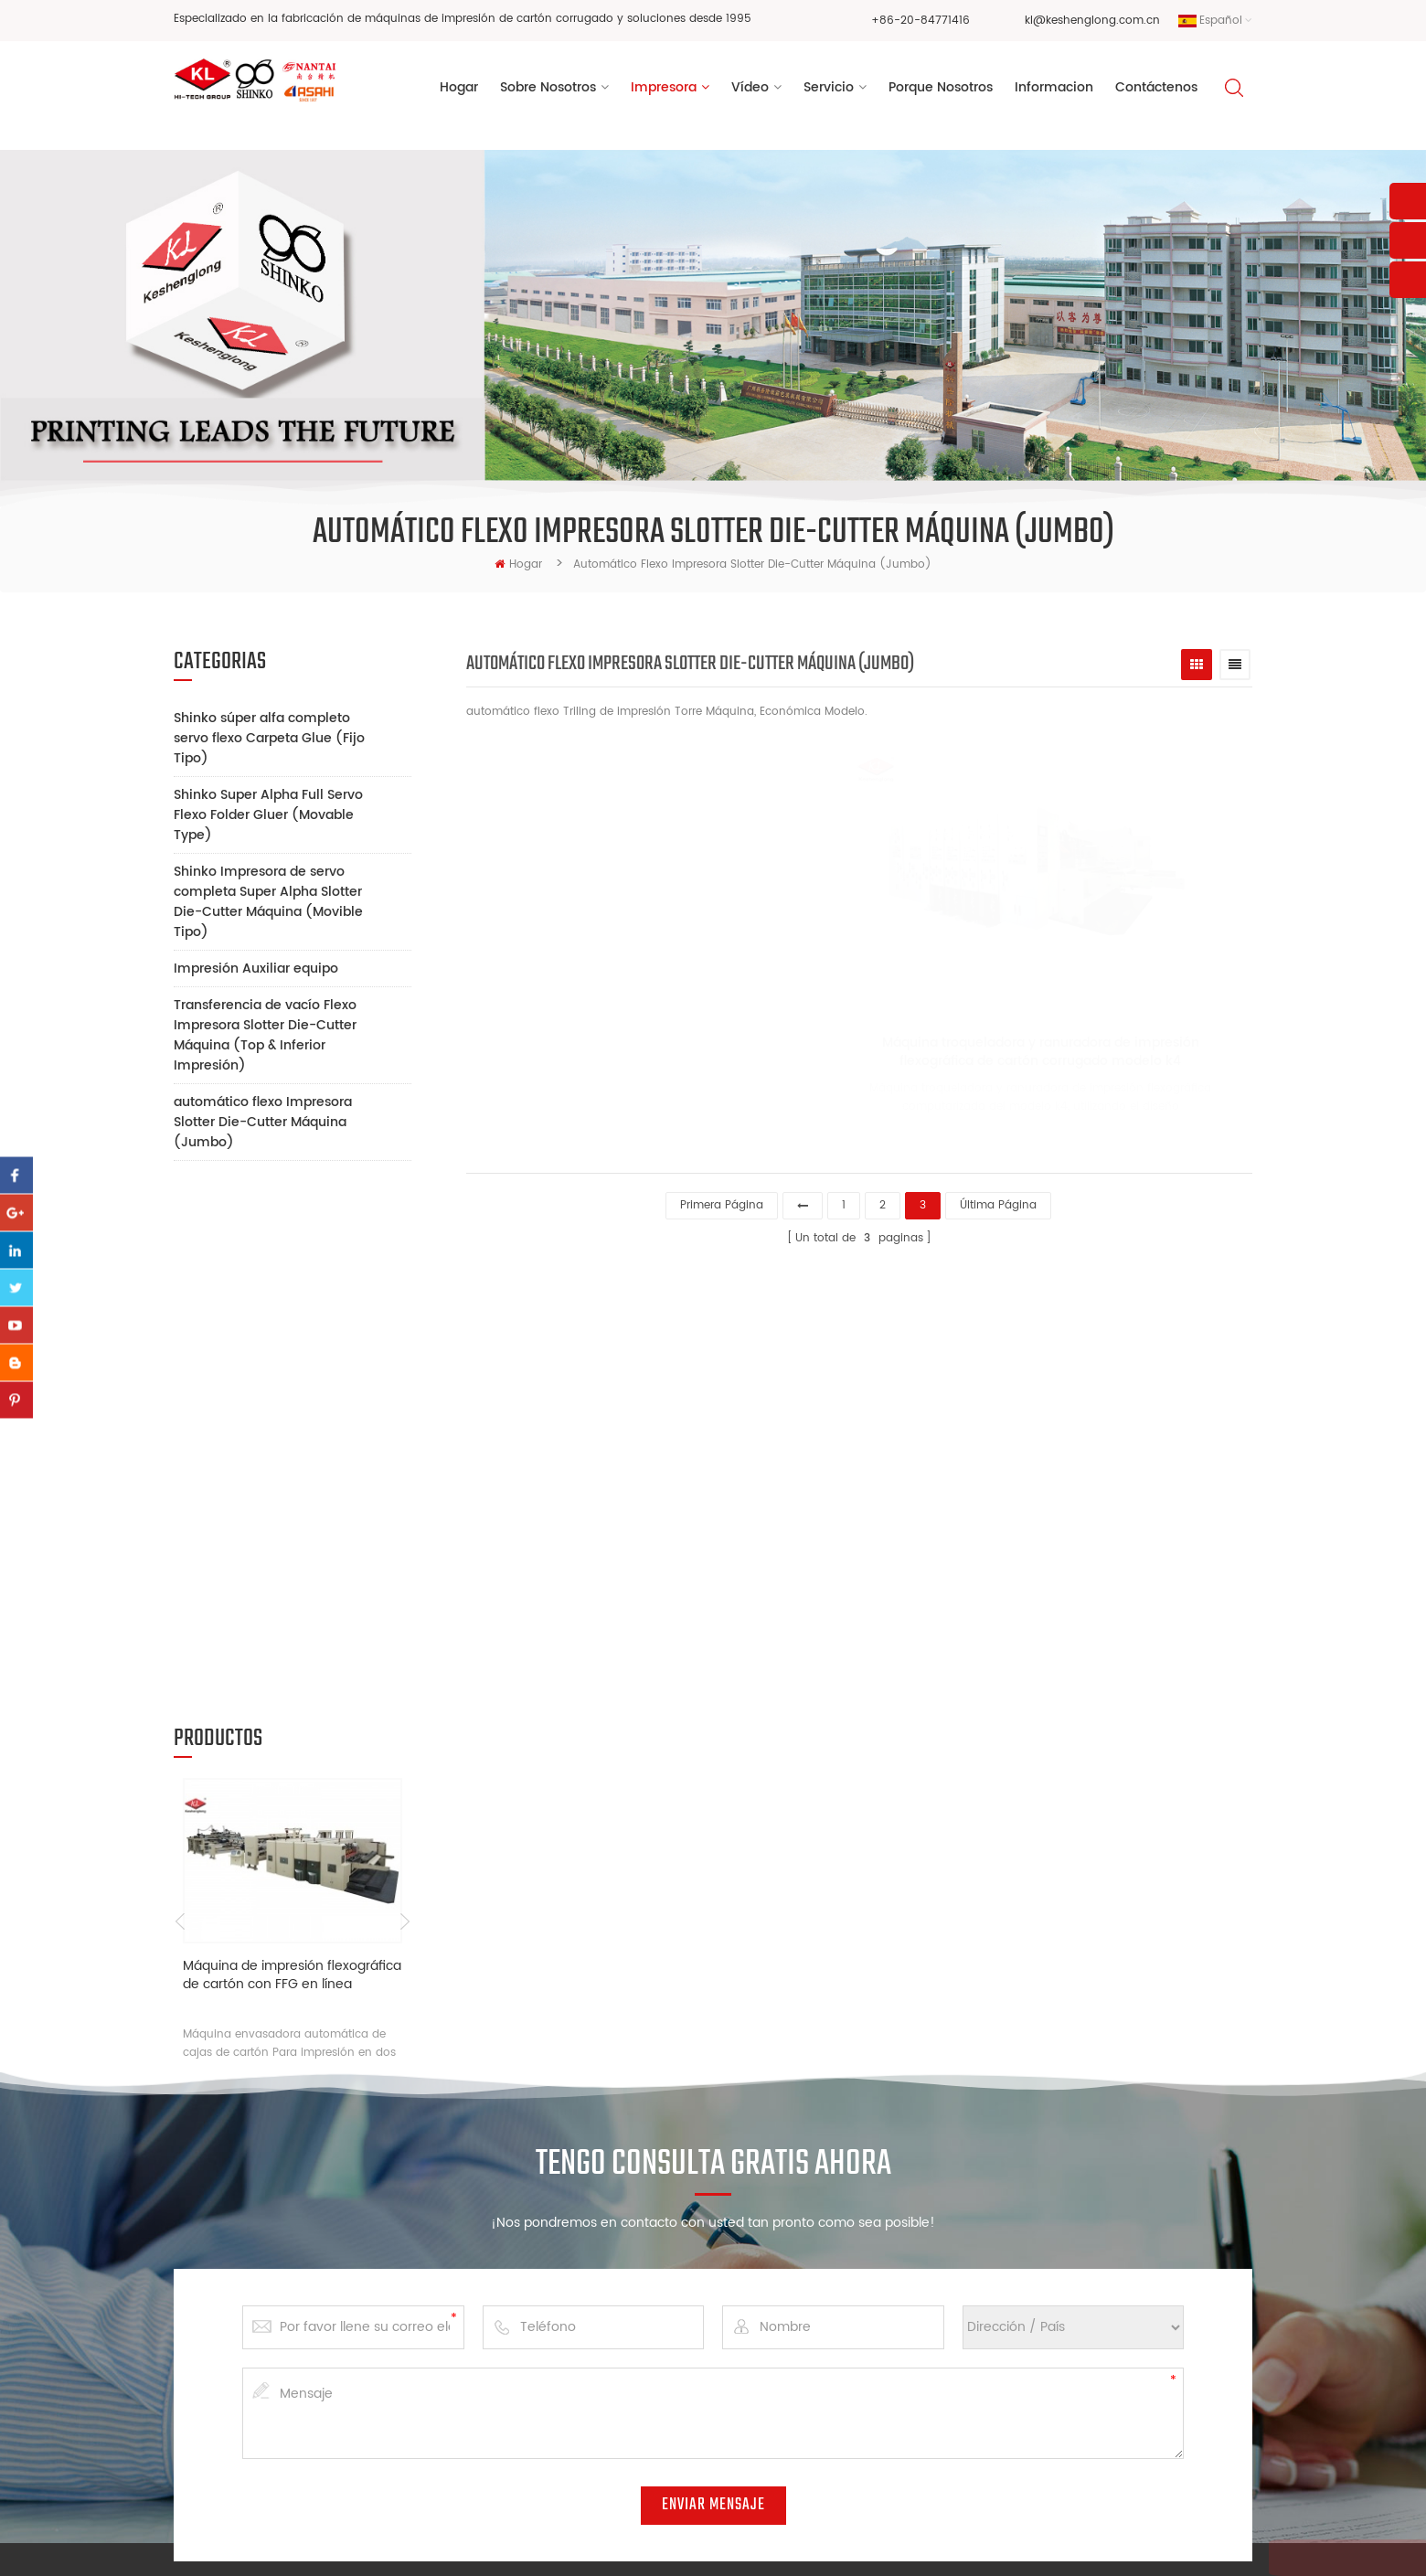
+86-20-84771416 (920, 20)
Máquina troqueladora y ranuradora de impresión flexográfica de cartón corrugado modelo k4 (1018, 1056)
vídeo (750, 90)
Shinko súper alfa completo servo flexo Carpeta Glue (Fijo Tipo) (269, 738)
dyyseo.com (996, 2543)
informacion (1054, 90)
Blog (531, 2416)
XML (1146, 2543)
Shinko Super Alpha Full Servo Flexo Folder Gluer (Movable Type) (268, 815)
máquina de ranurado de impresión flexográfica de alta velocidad (795, 2448)
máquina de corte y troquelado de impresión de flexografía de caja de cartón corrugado (799, 2282)
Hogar (459, 90)
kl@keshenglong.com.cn (1092, 20)
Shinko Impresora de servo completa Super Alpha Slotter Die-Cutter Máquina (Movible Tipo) (268, 901)
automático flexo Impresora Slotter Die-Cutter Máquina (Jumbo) (263, 1122)
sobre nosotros (548, 90)
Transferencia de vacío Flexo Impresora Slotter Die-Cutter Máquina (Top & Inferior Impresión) (265, 1035)
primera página (721, 1202)
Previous (180, 1406)
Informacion (552, 2387)
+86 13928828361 (321, 2361)
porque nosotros (941, 90)
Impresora (664, 90)
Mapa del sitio (1085, 2543)
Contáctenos (1156, 90)
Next (404, 1406)
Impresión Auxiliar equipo (256, 968)
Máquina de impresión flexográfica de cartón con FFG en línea (292, 1459)
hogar (518, 564)
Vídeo (534, 2300)
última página (998, 1202)
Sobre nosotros (560, 2242)
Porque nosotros (564, 2358)
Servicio (828, 90)
